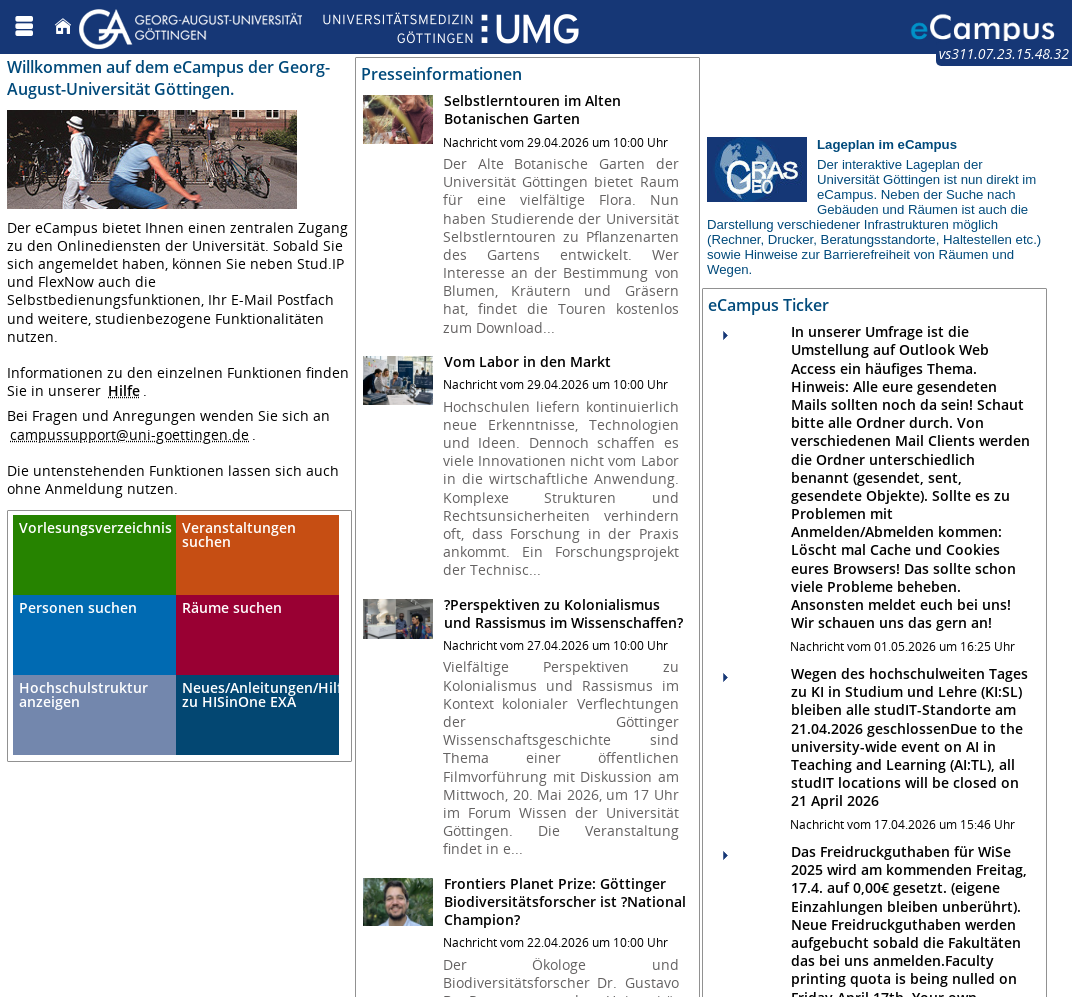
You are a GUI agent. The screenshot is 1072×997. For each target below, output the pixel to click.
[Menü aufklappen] (24, 26)
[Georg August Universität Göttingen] (329, 26)
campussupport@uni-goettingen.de (129, 434)
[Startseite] (63, 26)
